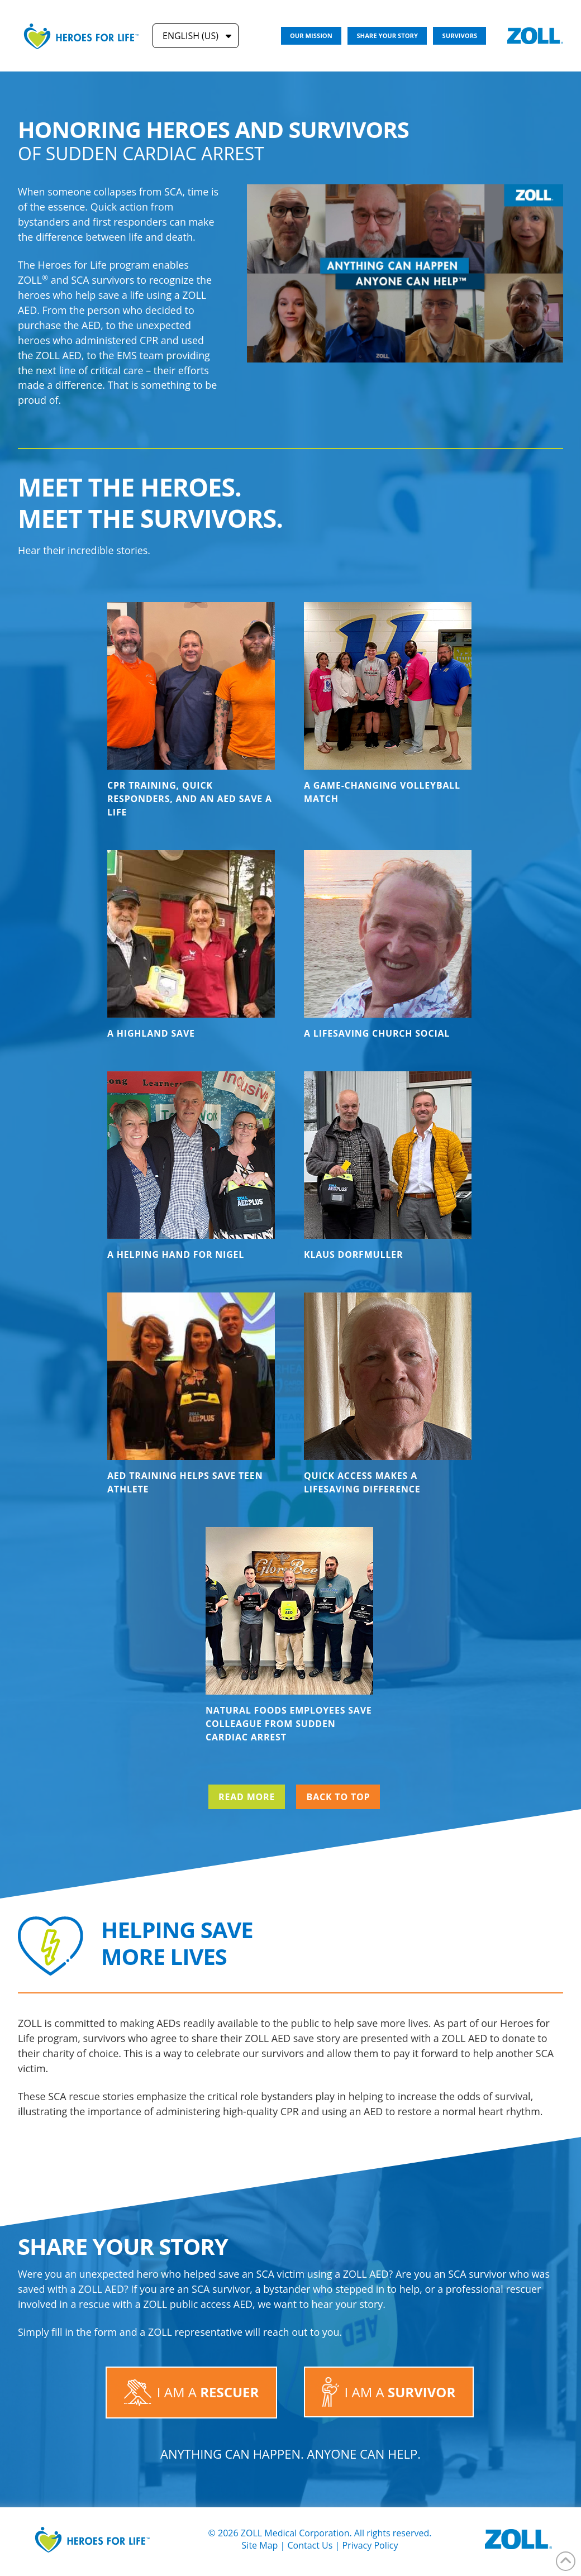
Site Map (260, 2545)
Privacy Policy (370, 2545)
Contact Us (309, 2545)
